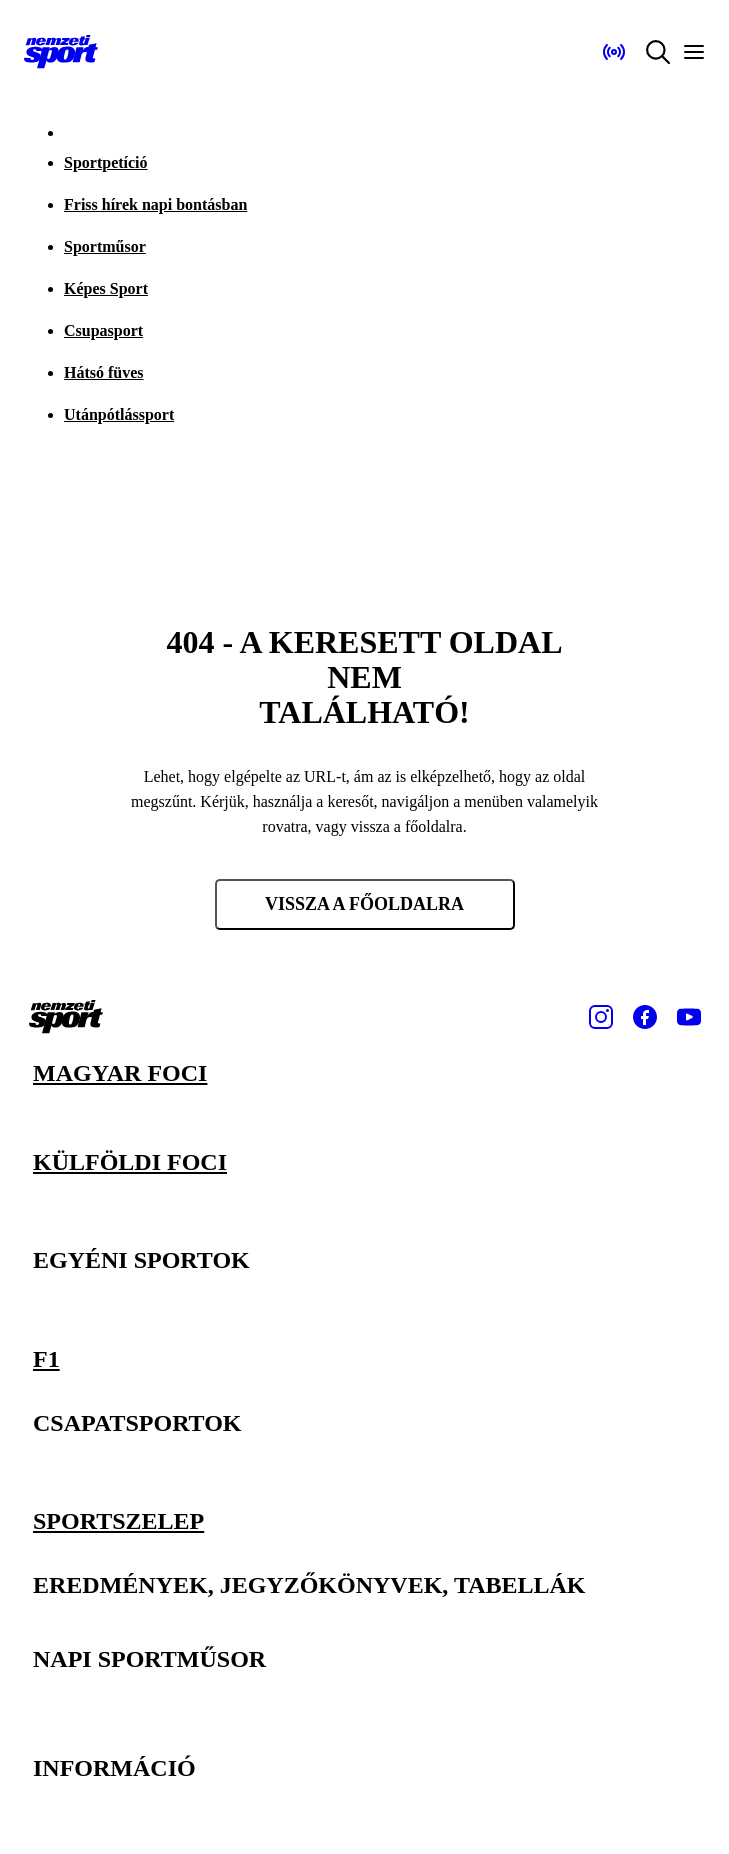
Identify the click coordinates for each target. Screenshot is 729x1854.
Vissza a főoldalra (364, 904)
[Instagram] (601, 1017)
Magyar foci (120, 1073)
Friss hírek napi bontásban (155, 204)
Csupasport (103, 330)
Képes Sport (106, 288)
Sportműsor (105, 246)
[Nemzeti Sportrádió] (614, 52)
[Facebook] (645, 1017)
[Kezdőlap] (61, 52)
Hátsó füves (104, 372)
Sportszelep (118, 1521)
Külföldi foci (130, 1161)
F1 (46, 1358)
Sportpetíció (106, 162)
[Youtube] (689, 1017)
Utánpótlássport (119, 414)
